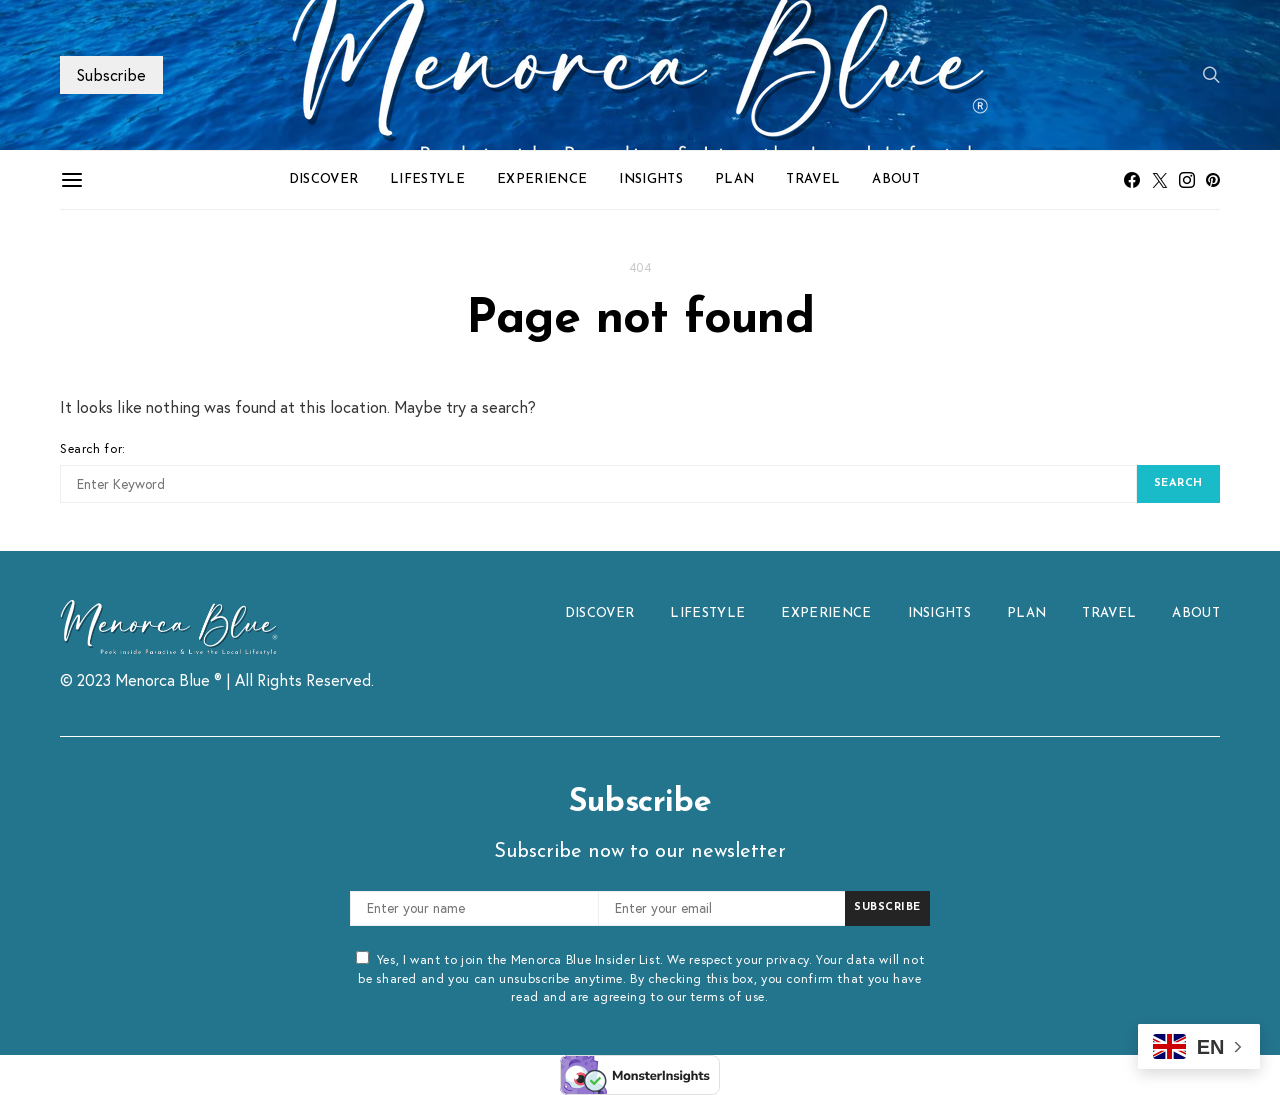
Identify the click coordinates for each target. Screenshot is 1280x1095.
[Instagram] (1187, 180)
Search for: (93, 448)
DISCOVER (324, 179)
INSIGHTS (651, 179)
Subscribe (111, 74)
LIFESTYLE (427, 179)
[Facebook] (1132, 180)
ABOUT (896, 179)
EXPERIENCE (542, 179)
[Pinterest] (1213, 180)
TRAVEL (813, 179)
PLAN (734, 179)
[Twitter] (1160, 180)
